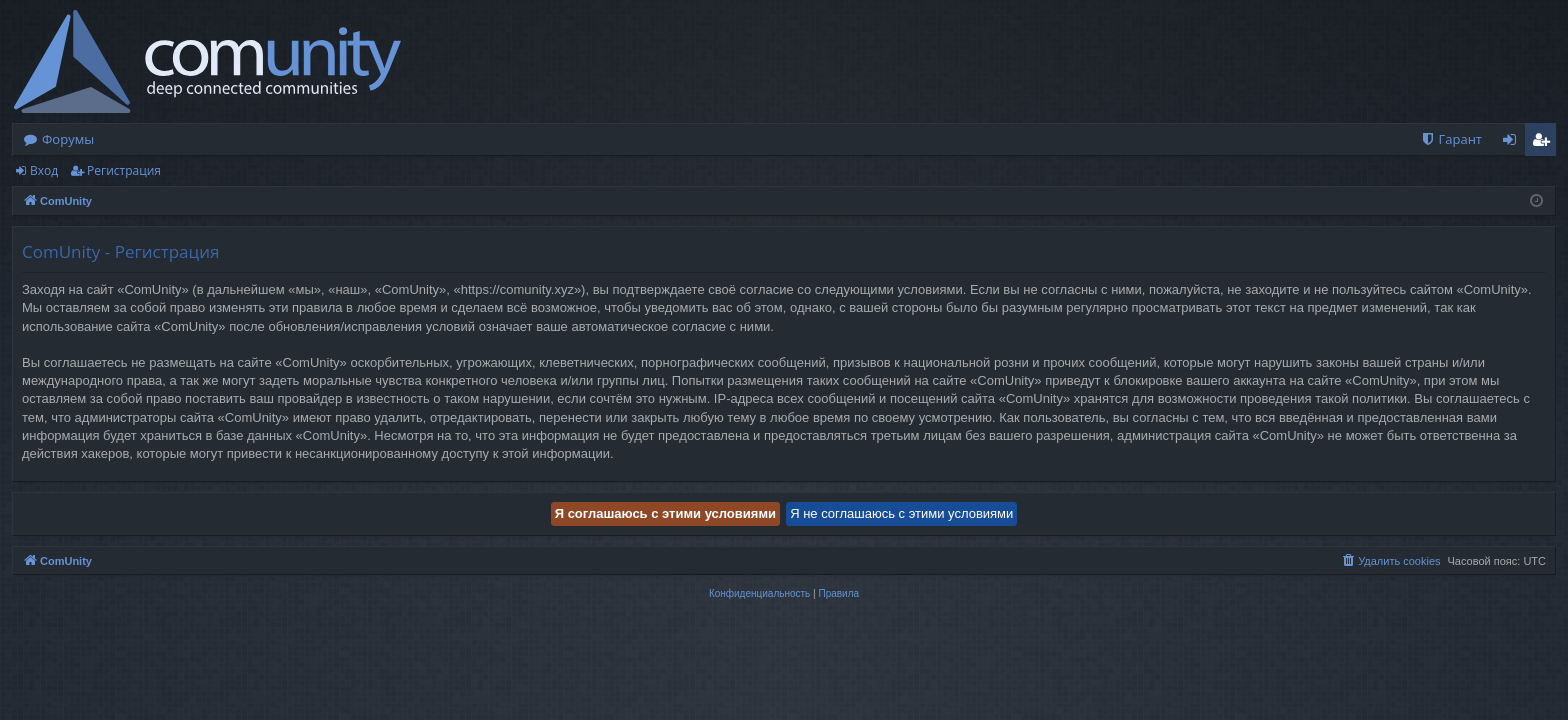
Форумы (68, 139)
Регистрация (124, 170)
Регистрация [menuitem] (1545, 143)
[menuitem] (1451, 139)
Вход (44, 170)
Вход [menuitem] (1513, 143)
